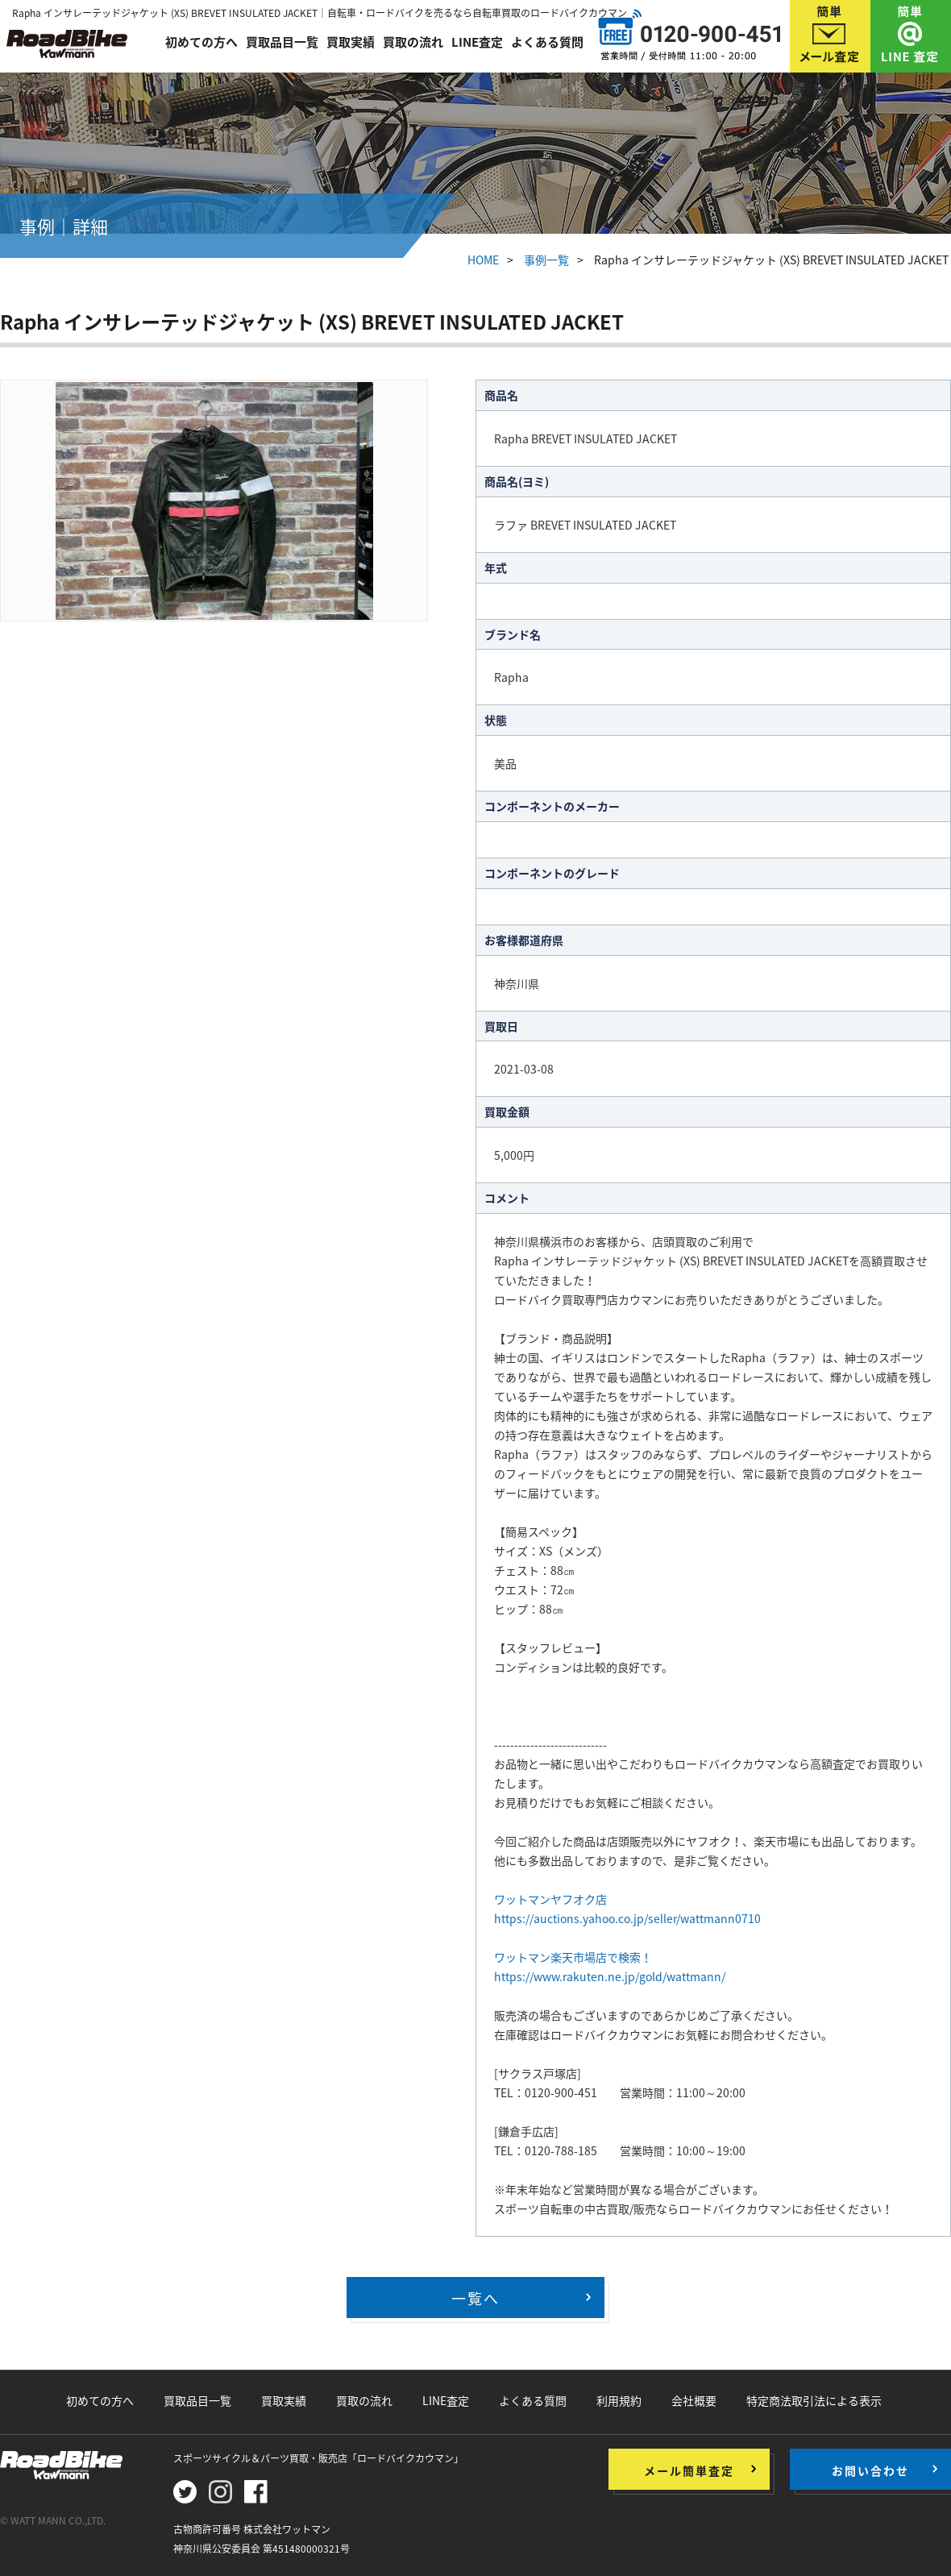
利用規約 (619, 2400)
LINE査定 (477, 42)
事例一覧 (546, 259)
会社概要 (693, 2400)
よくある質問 (547, 42)
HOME (483, 259)
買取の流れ (413, 42)
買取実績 (350, 42)
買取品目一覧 (282, 42)
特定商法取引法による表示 (814, 2400)
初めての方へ (201, 42)
